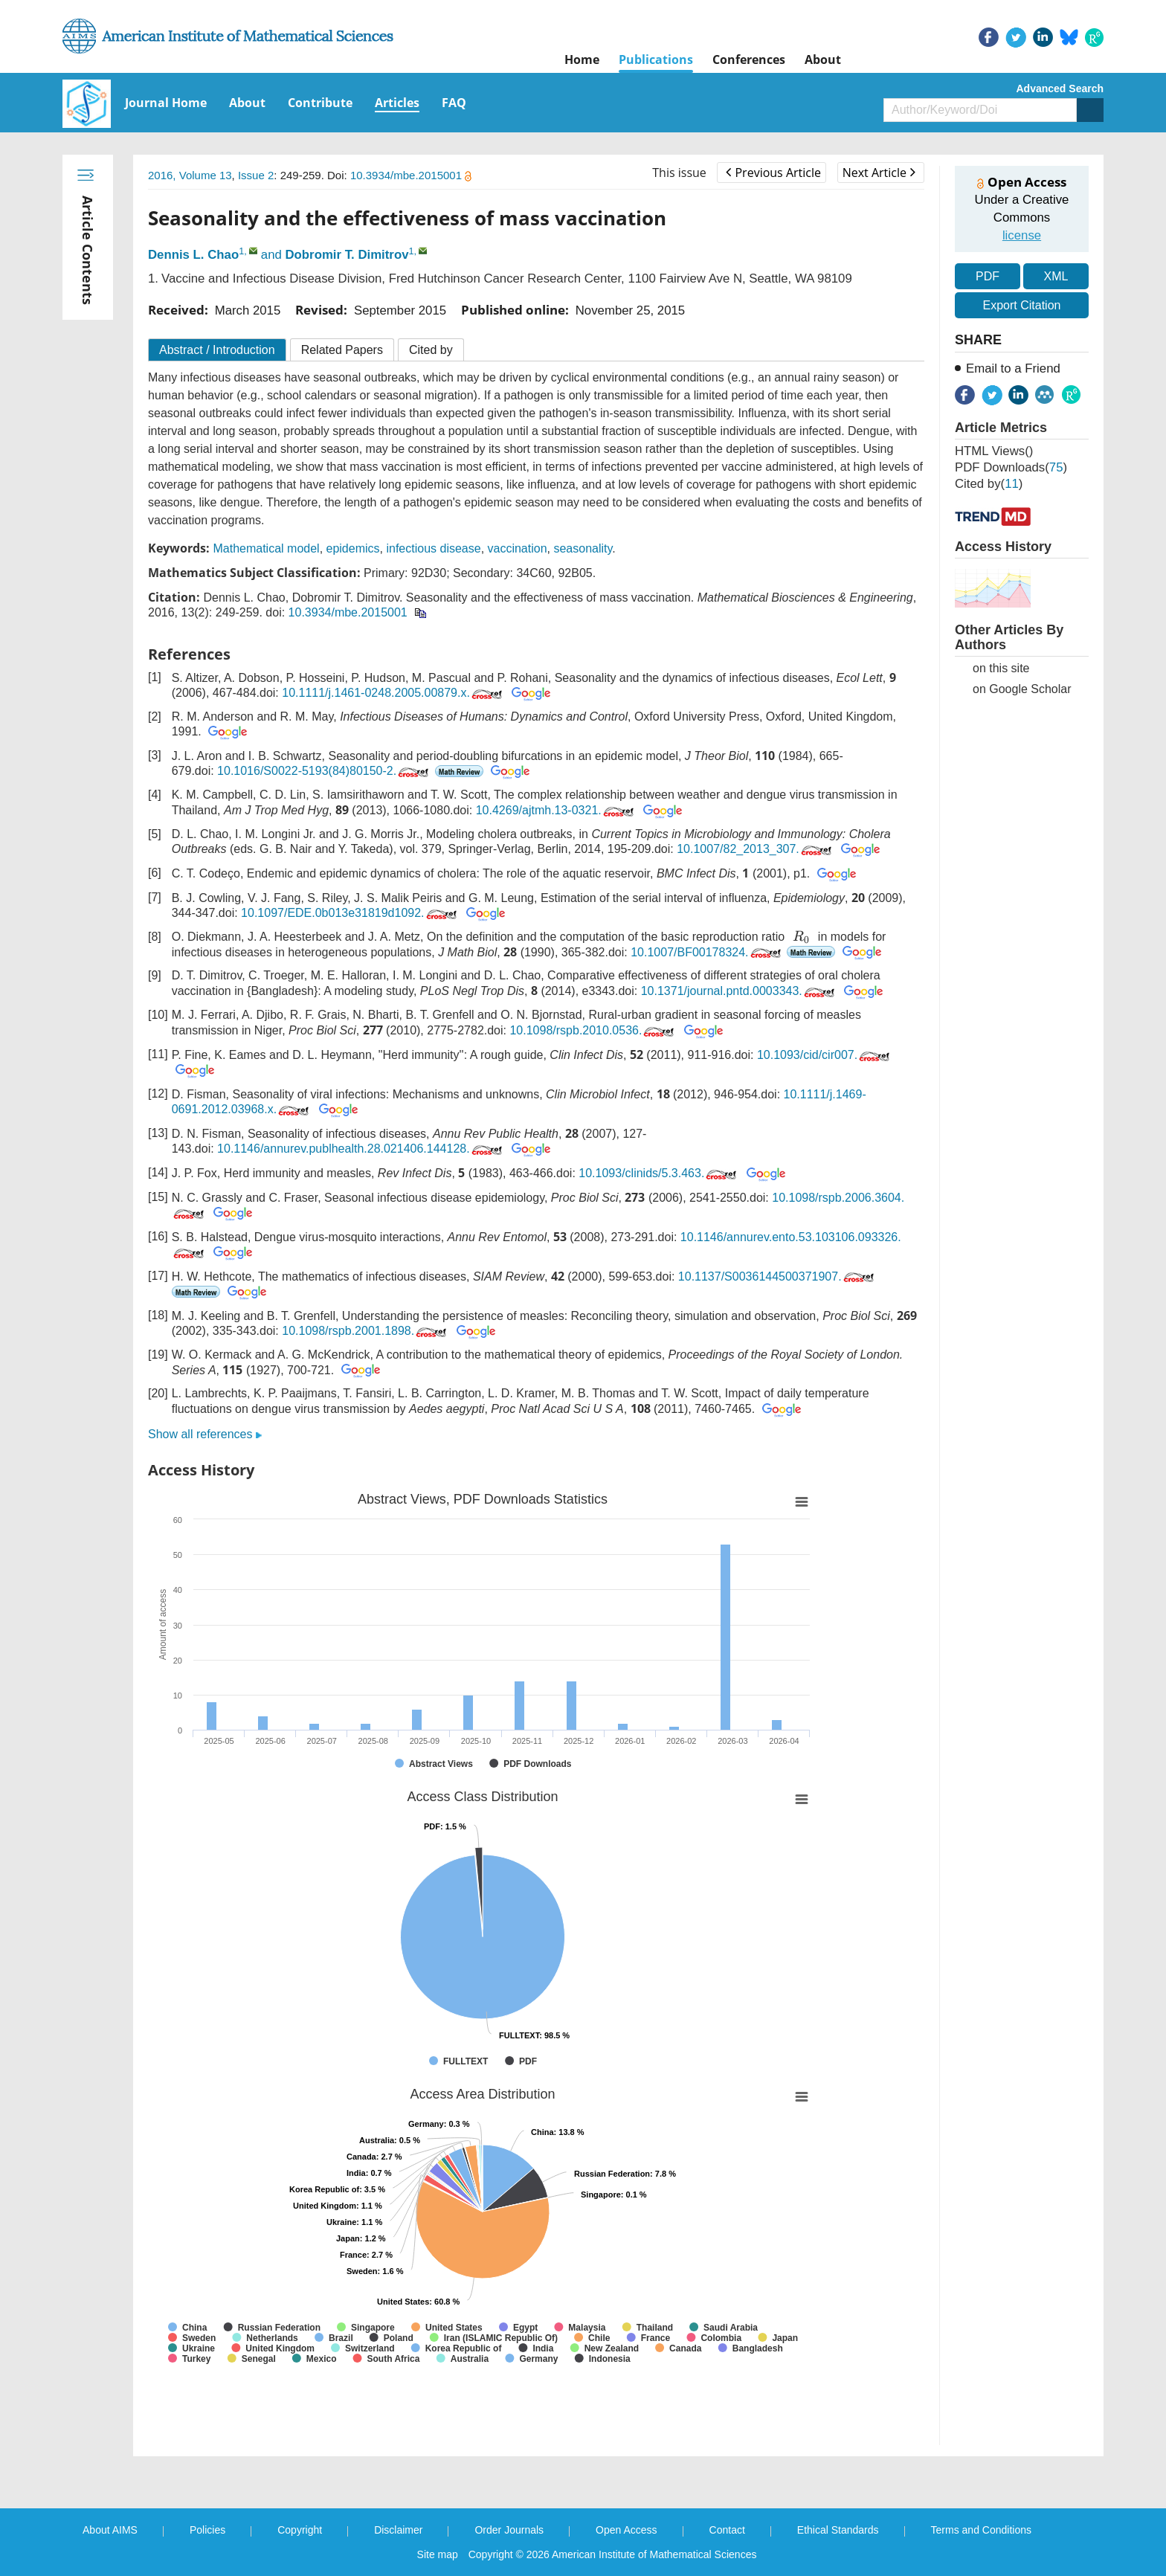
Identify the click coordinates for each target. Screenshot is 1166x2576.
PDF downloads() (1011, 467)
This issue (679, 172)
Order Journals (509, 2530)
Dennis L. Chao (193, 255)
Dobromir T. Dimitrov (347, 255)
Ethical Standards (838, 2530)
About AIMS (110, 2530)
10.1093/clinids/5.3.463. (659, 1173)
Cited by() (988, 484)
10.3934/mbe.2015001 (410, 175)
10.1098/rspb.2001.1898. (365, 1330)
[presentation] (802, 937)
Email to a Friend (1013, 368)
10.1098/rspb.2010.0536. (593, 1030)
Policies (207, 2530)
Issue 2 (256, 175)
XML (1055, 276)
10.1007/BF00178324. (707, 952)
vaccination (517, 548)
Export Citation (1022, 305)
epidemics (353, 548)
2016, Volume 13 (190, 175)
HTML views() (994, 451)
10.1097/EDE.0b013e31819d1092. (350, 913)
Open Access (626, 2530)
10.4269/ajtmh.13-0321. (556, 810)
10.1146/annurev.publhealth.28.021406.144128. (361, 1148)
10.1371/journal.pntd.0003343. (739, 991)
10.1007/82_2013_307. (755, 849)
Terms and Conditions (981, 2530)
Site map (437, 2554)
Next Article (879, 172)
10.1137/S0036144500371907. (777, 1276)
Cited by (431, 350)
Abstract (217, 350)
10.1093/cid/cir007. (824, 1055)
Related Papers (342, 350)
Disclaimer (398, 2530)
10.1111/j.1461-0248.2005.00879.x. (393, 692)
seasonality (582, 548)
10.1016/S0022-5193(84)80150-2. (324, 770)
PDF (987, 276)
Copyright (299, 2530)
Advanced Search (1060, 88)
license (1021, 235)
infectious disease (433, 548)
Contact (727, 2530)
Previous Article (773, 172)
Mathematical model (266, 548)
